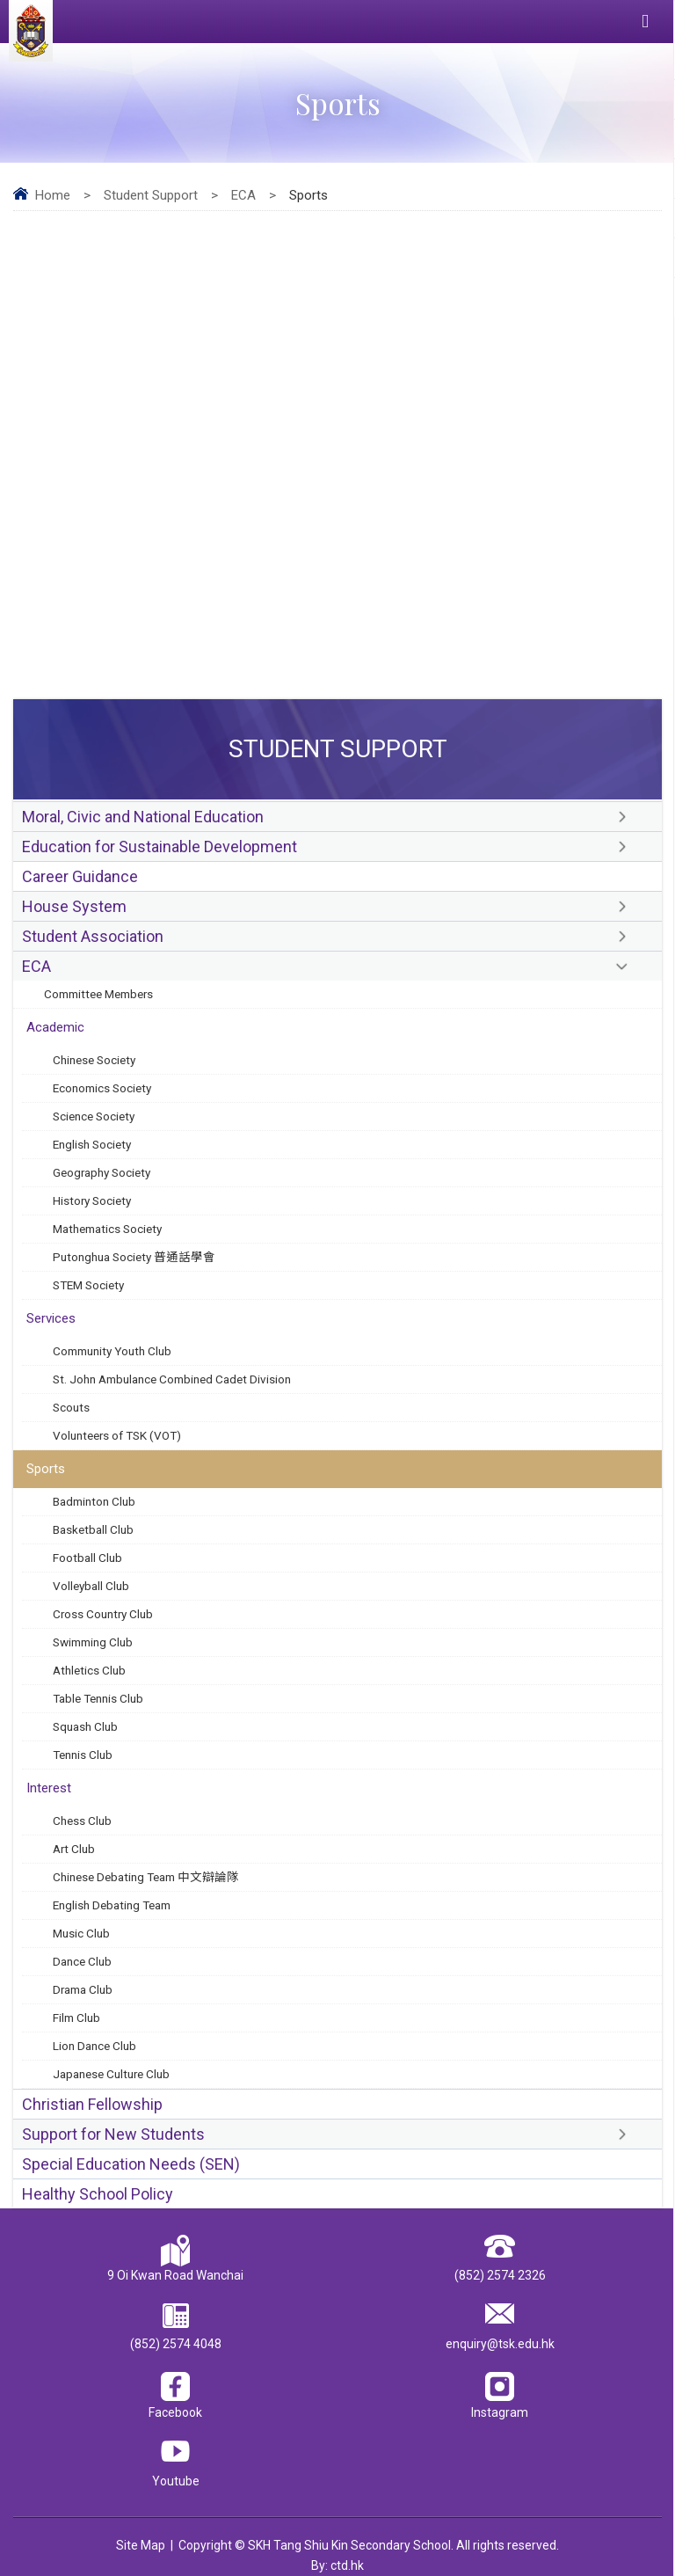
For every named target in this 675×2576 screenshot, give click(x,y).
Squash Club (85, 1726)
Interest (48, 1788)
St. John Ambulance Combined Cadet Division (172, 1379)
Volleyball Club (91, 1586)
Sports (45, 1469)
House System (74, 906)
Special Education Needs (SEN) (131, 2164)
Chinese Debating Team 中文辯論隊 (146, 1877)
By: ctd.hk (337, 2565)
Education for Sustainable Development (159, 846)
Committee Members (98, 994)
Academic (55, 1027)
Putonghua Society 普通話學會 (134, 1257)
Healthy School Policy (97, 2194)
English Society (92, 1144)
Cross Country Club (103, 1614)
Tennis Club (82, 1755)
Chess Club (82, 1820)
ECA (243, 195)
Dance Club (82, 1961)
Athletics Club (89, 1670)
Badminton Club (94, 1501)
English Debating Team (112, 1905)
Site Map (140, 2545)
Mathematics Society (107, 1229)
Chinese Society (94, 1060)
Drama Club (82, 1989)
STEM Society (88, 1285)
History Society (92, 1200)
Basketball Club (93, 1529)
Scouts (71, 1407)
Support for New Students (113, 2134)
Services (51, 1318)
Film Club (76, 2017)
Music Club (81, 1933)
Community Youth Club (112, 1351)
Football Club (87, 1558)
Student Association (92, 936)
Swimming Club (93, 1642)
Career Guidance (80, 876)
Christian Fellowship (92, 2104)
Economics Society (102, 1088)
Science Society (93, 1116)
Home (52, 195)
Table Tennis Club (98, 1698)
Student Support (151, 195)
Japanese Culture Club (111, 2074)
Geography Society (101, 1172)
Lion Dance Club (94, 2046)
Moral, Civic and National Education (143, 816)
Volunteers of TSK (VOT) (117, 1435)
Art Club (74, 1849)
